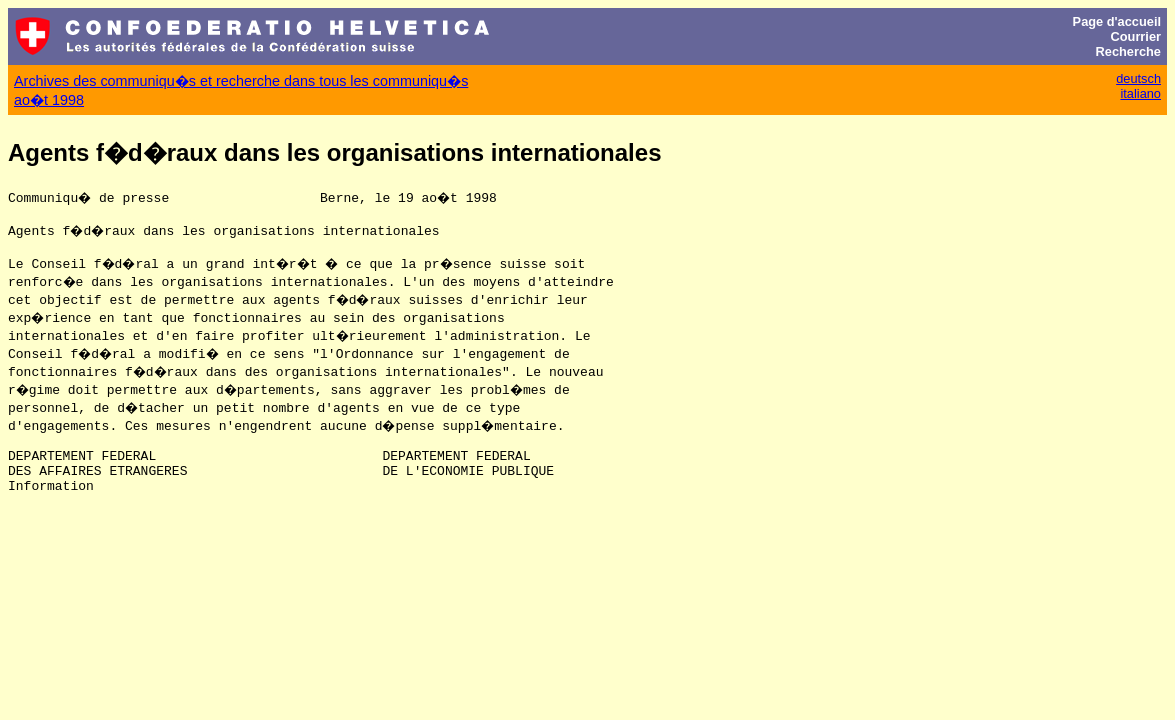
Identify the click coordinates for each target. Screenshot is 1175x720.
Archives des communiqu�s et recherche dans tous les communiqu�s (241, 81)
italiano (1140, 93)
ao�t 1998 (49, 100)
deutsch (1138, 78)
